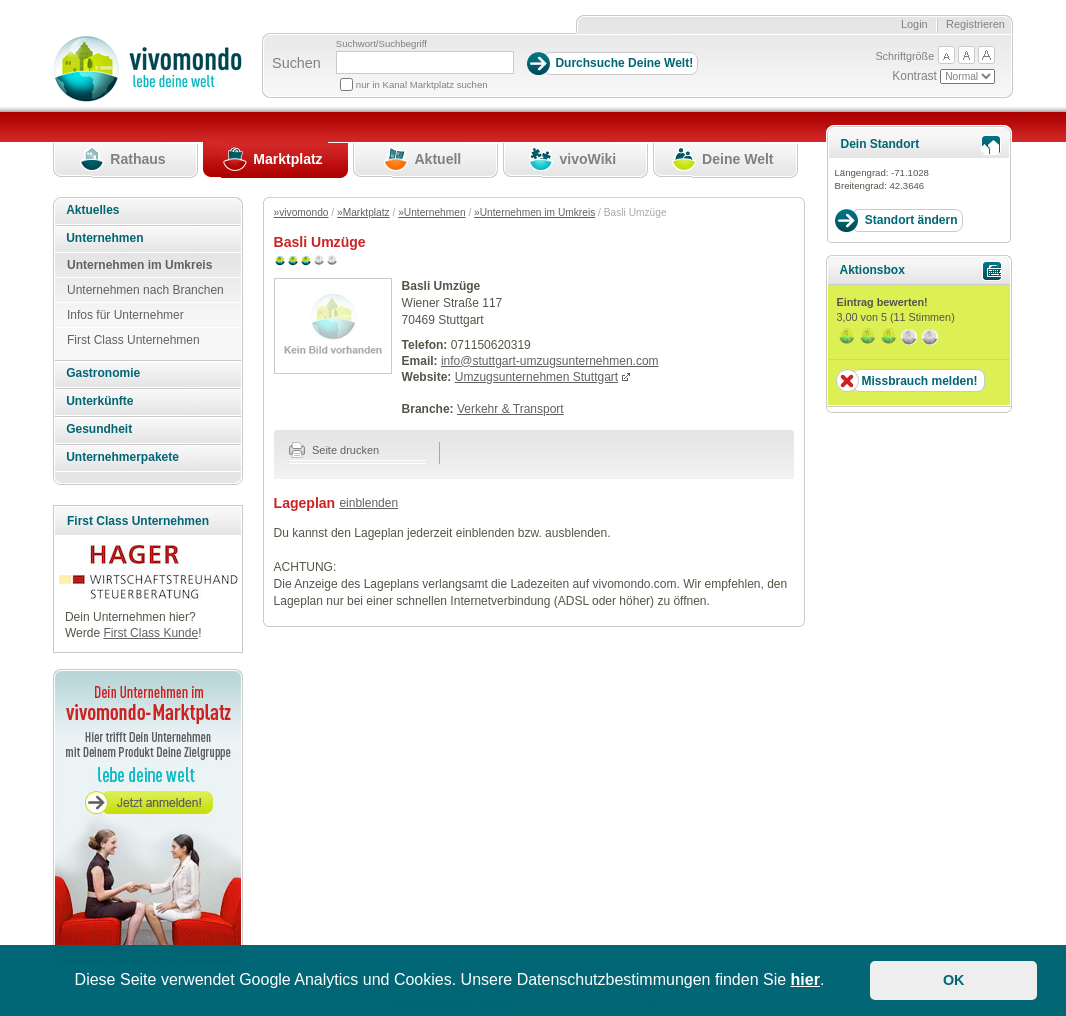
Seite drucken (334, 450)
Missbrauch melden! (919, 381)
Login (914, 24)
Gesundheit (99, 429)
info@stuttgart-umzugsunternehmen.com (550, 361)
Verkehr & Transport (510, 409)
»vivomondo (301, 212)
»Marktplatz (363, 212)
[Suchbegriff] (425, 62)
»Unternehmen (431, 212)
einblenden (368, 503)
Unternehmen (104, 238)
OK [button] (954, 980)
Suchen (296, 63)
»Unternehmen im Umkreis (534, 212)
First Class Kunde (150, 633)
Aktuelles (92, 210)
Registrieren (975, 24)
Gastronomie (103, 373)
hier (805, 979)
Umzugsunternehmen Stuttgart (536, 377)
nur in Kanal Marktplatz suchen (422, 84)
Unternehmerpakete (122, 457)
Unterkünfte (99, 401)
